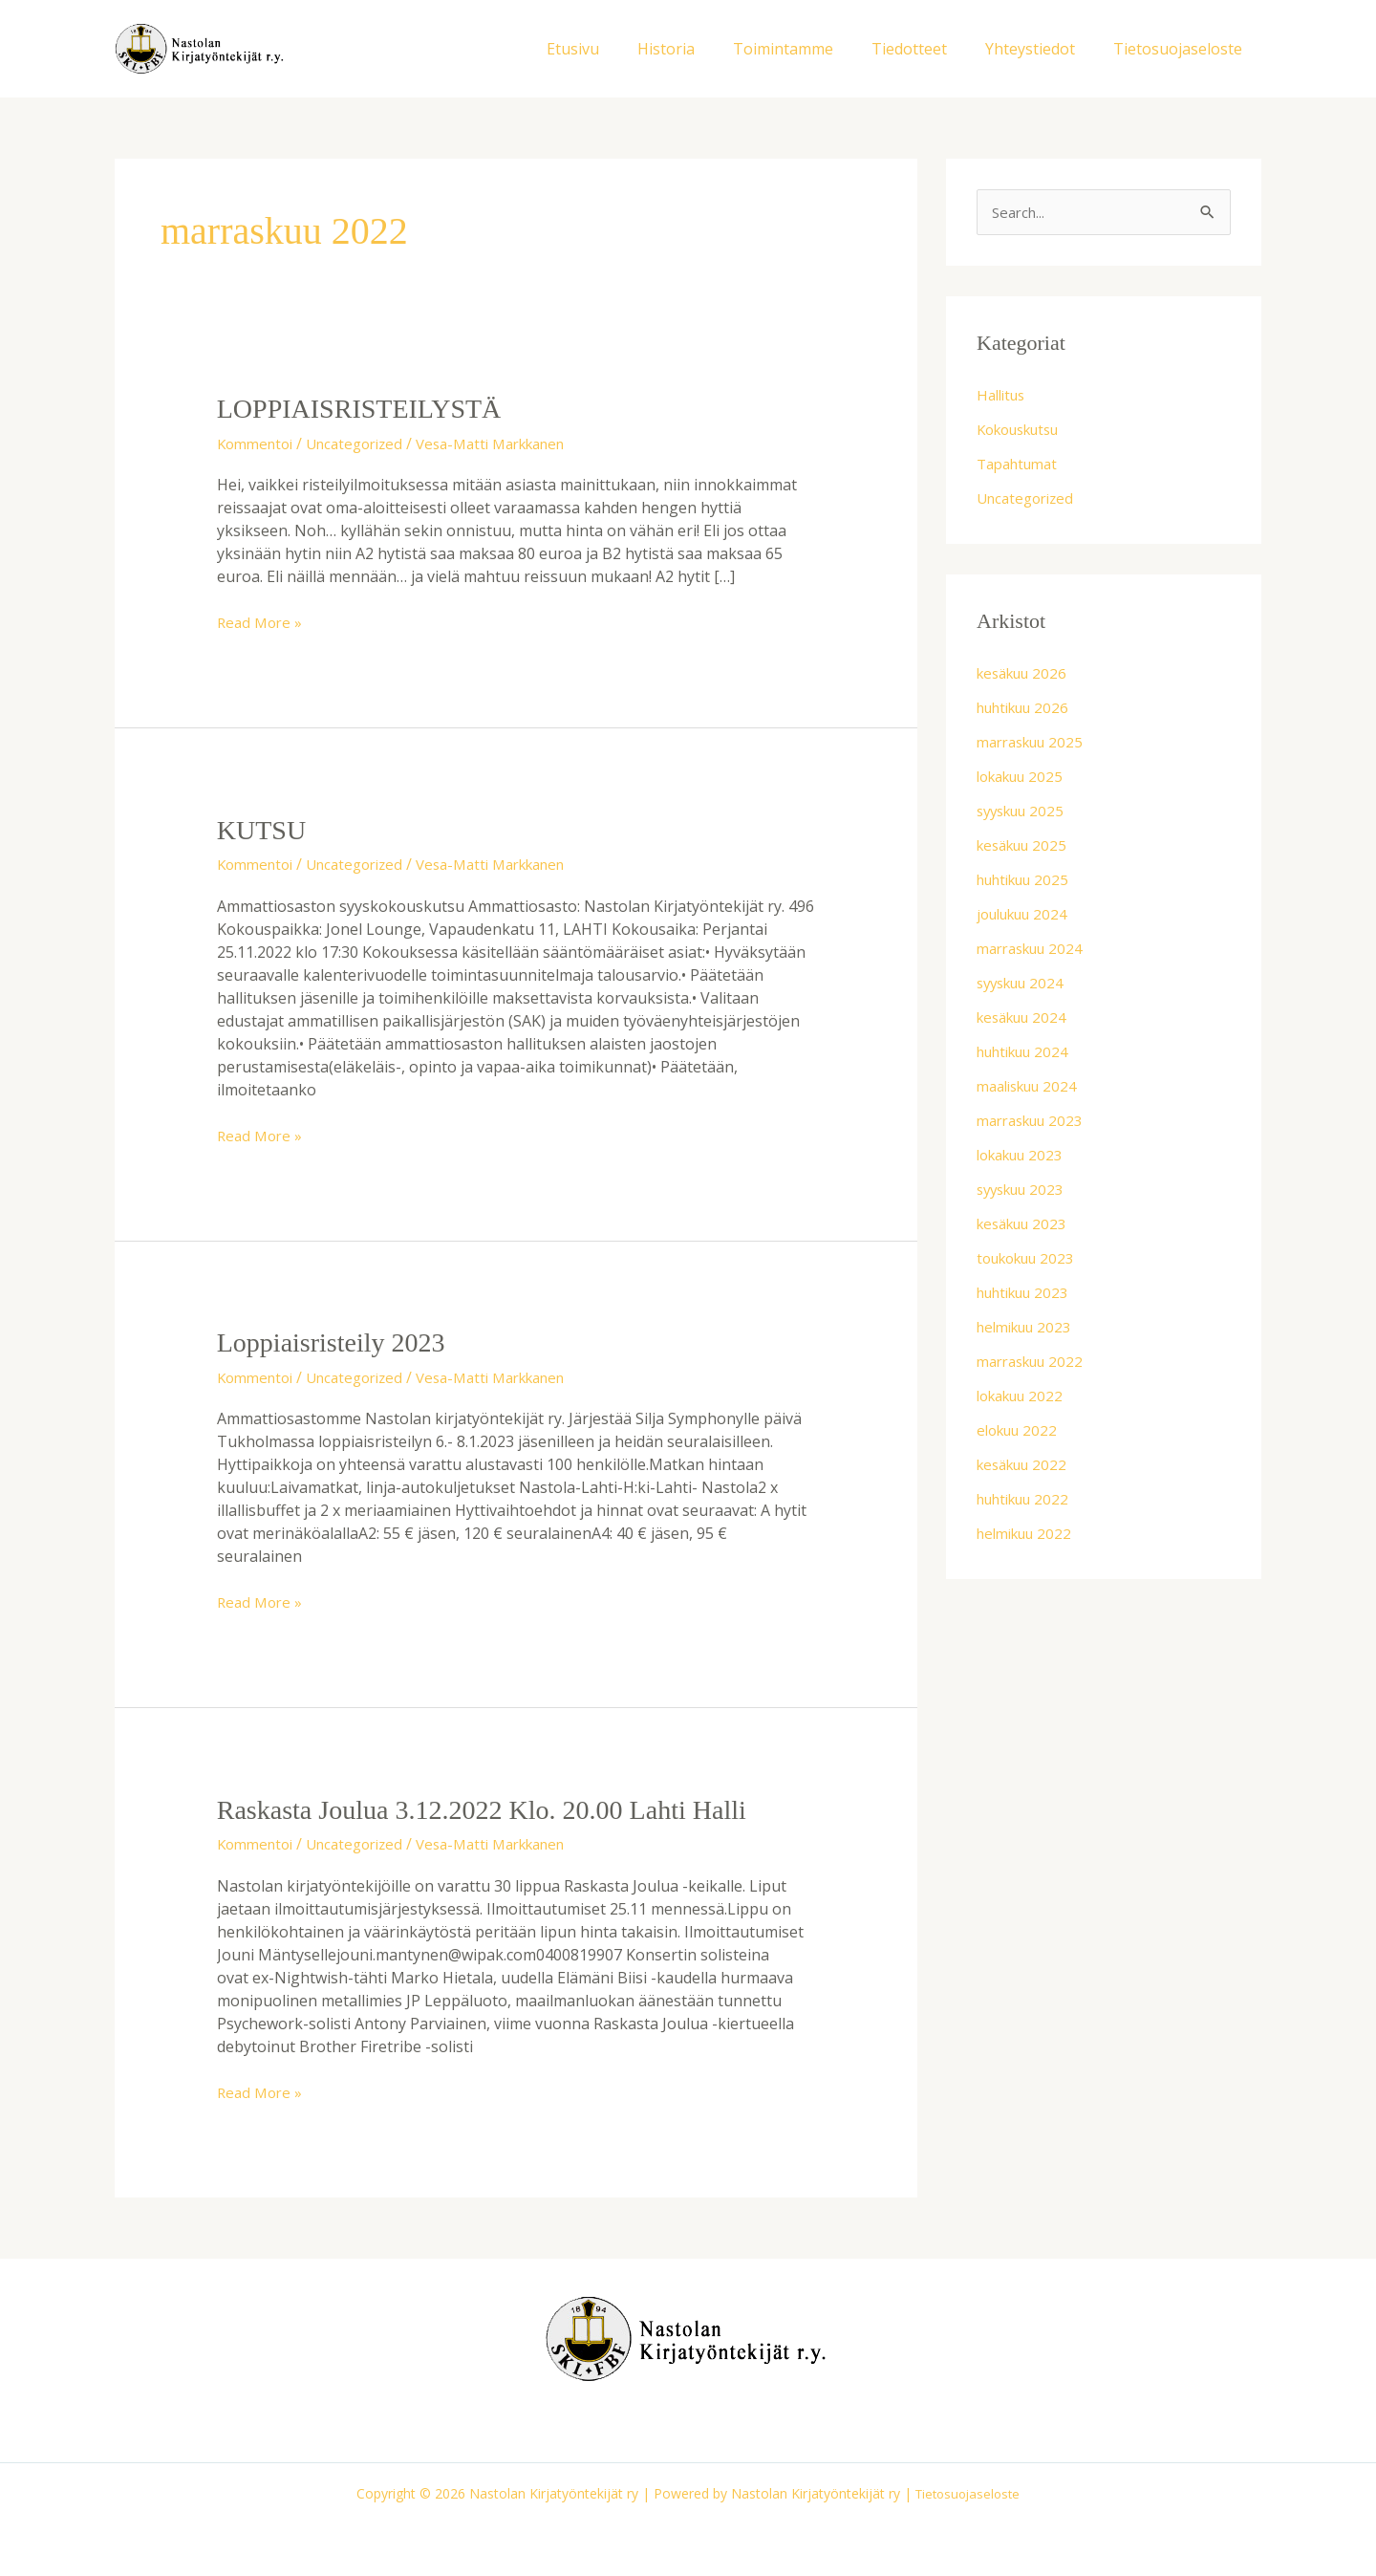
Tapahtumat (1021, 465)
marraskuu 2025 (1035, 743)
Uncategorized (366, 442)
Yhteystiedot (1041, 48)
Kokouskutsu (1024, 431)
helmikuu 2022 (1029, 1535)
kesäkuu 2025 (1026, 846)
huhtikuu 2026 (1029, 709)
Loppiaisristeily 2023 (339, 1341)
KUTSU (264, 828)
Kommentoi (258, 442)
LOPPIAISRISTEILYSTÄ (369, 407)
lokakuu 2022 (1025, 1397)
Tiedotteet (928, 48)
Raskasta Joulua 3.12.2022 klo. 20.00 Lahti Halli (500, 1808)
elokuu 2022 (1020, 1431)
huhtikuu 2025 (1029, 881)
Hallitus (1004, 396)
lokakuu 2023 (1025, 1156)
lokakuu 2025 (1025, 778)
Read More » (262, 622)
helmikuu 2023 (1029, 1328)
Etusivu (615, 48)
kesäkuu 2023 (1026, 1225)
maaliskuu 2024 (1032, 1087)
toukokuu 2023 (1031, 1259)
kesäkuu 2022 (1026, 1466)
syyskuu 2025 (1025, 812)
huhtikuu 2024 (1029, 1053)
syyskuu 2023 (1025, 1190)
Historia (700, 48)
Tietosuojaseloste (1181, 48)
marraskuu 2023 (1035, 1122)
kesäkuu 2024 (1026, 1018)
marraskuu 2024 (1035, 950)
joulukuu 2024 (1028, 915)
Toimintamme (810, 48)
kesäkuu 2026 (1026, 674)
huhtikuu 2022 (1029, 1500)
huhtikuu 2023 (1029, 1294)
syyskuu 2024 (1025, 984)
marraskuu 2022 (1035, 1363)
